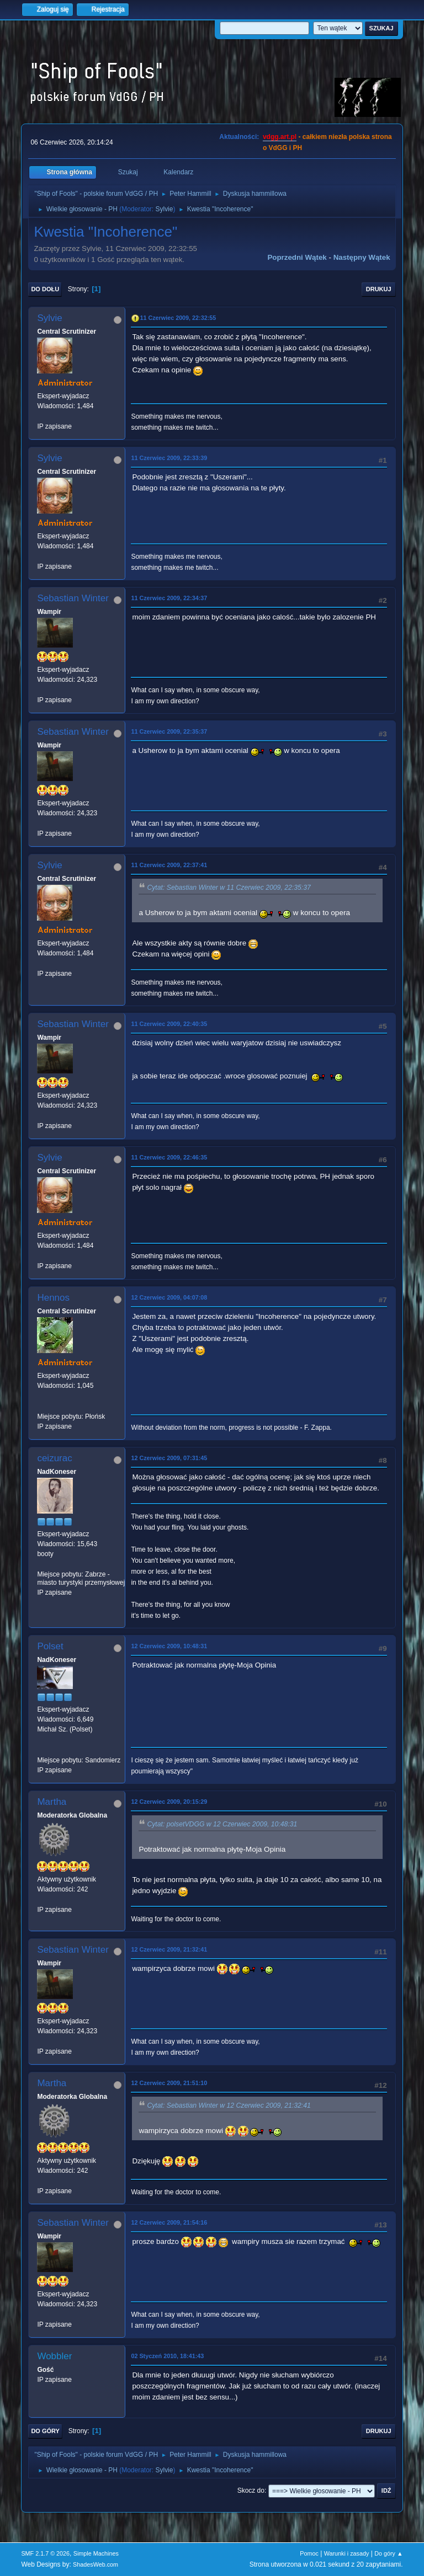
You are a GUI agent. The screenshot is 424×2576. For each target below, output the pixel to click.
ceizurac (54, 1458)
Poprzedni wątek (296, 257)
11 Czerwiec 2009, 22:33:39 (169, 458)
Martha (51, 1802)
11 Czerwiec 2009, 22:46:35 (169, 1157)
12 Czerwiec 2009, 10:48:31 (169, 1646)
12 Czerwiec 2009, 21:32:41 (169, 1949)
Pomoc (309, 2553)
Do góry (45, 2431)
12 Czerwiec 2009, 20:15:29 (169, 1801)
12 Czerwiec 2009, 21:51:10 (169, 2083)
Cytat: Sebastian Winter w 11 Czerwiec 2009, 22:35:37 (228, 887)
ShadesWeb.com (95, 2564)
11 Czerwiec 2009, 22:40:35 (169, 1023)
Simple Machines (96, 2553)
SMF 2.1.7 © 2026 (45, 2553)
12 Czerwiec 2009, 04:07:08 (169, 1297)
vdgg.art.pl (279, 137)
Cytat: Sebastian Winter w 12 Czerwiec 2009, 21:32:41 (228, 2105)
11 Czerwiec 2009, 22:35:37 (169, 731)
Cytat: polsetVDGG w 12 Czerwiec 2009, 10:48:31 (222, 1824)
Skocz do (250, 2490)
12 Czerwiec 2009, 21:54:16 (169, 2222)
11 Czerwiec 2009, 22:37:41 (169, 865)
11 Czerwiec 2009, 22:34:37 (169, 598)
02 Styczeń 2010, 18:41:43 (167, 2356)
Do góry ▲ (388, 2553)
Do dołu (45, 289)
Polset (50, 1646)
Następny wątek (361, 257)
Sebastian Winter (72, 598)
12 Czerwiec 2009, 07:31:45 (169, 1458)
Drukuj (378, 289)
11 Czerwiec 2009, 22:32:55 (178, 317)
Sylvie (164, 209)
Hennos (53, 1297)
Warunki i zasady (346, 2553)
